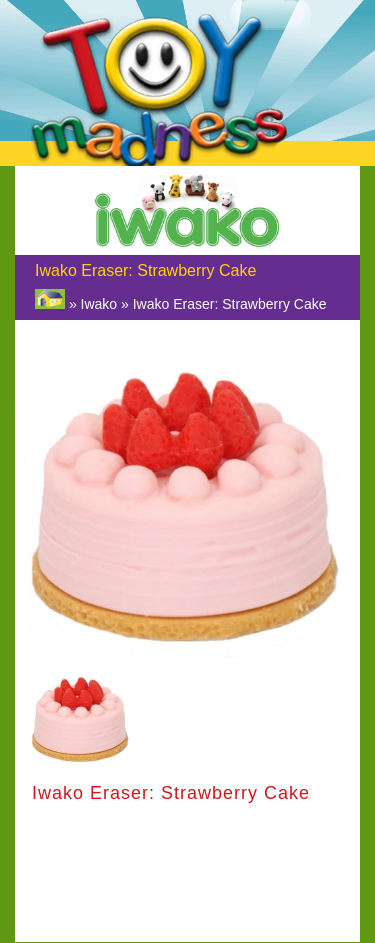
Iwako (99, 304)
